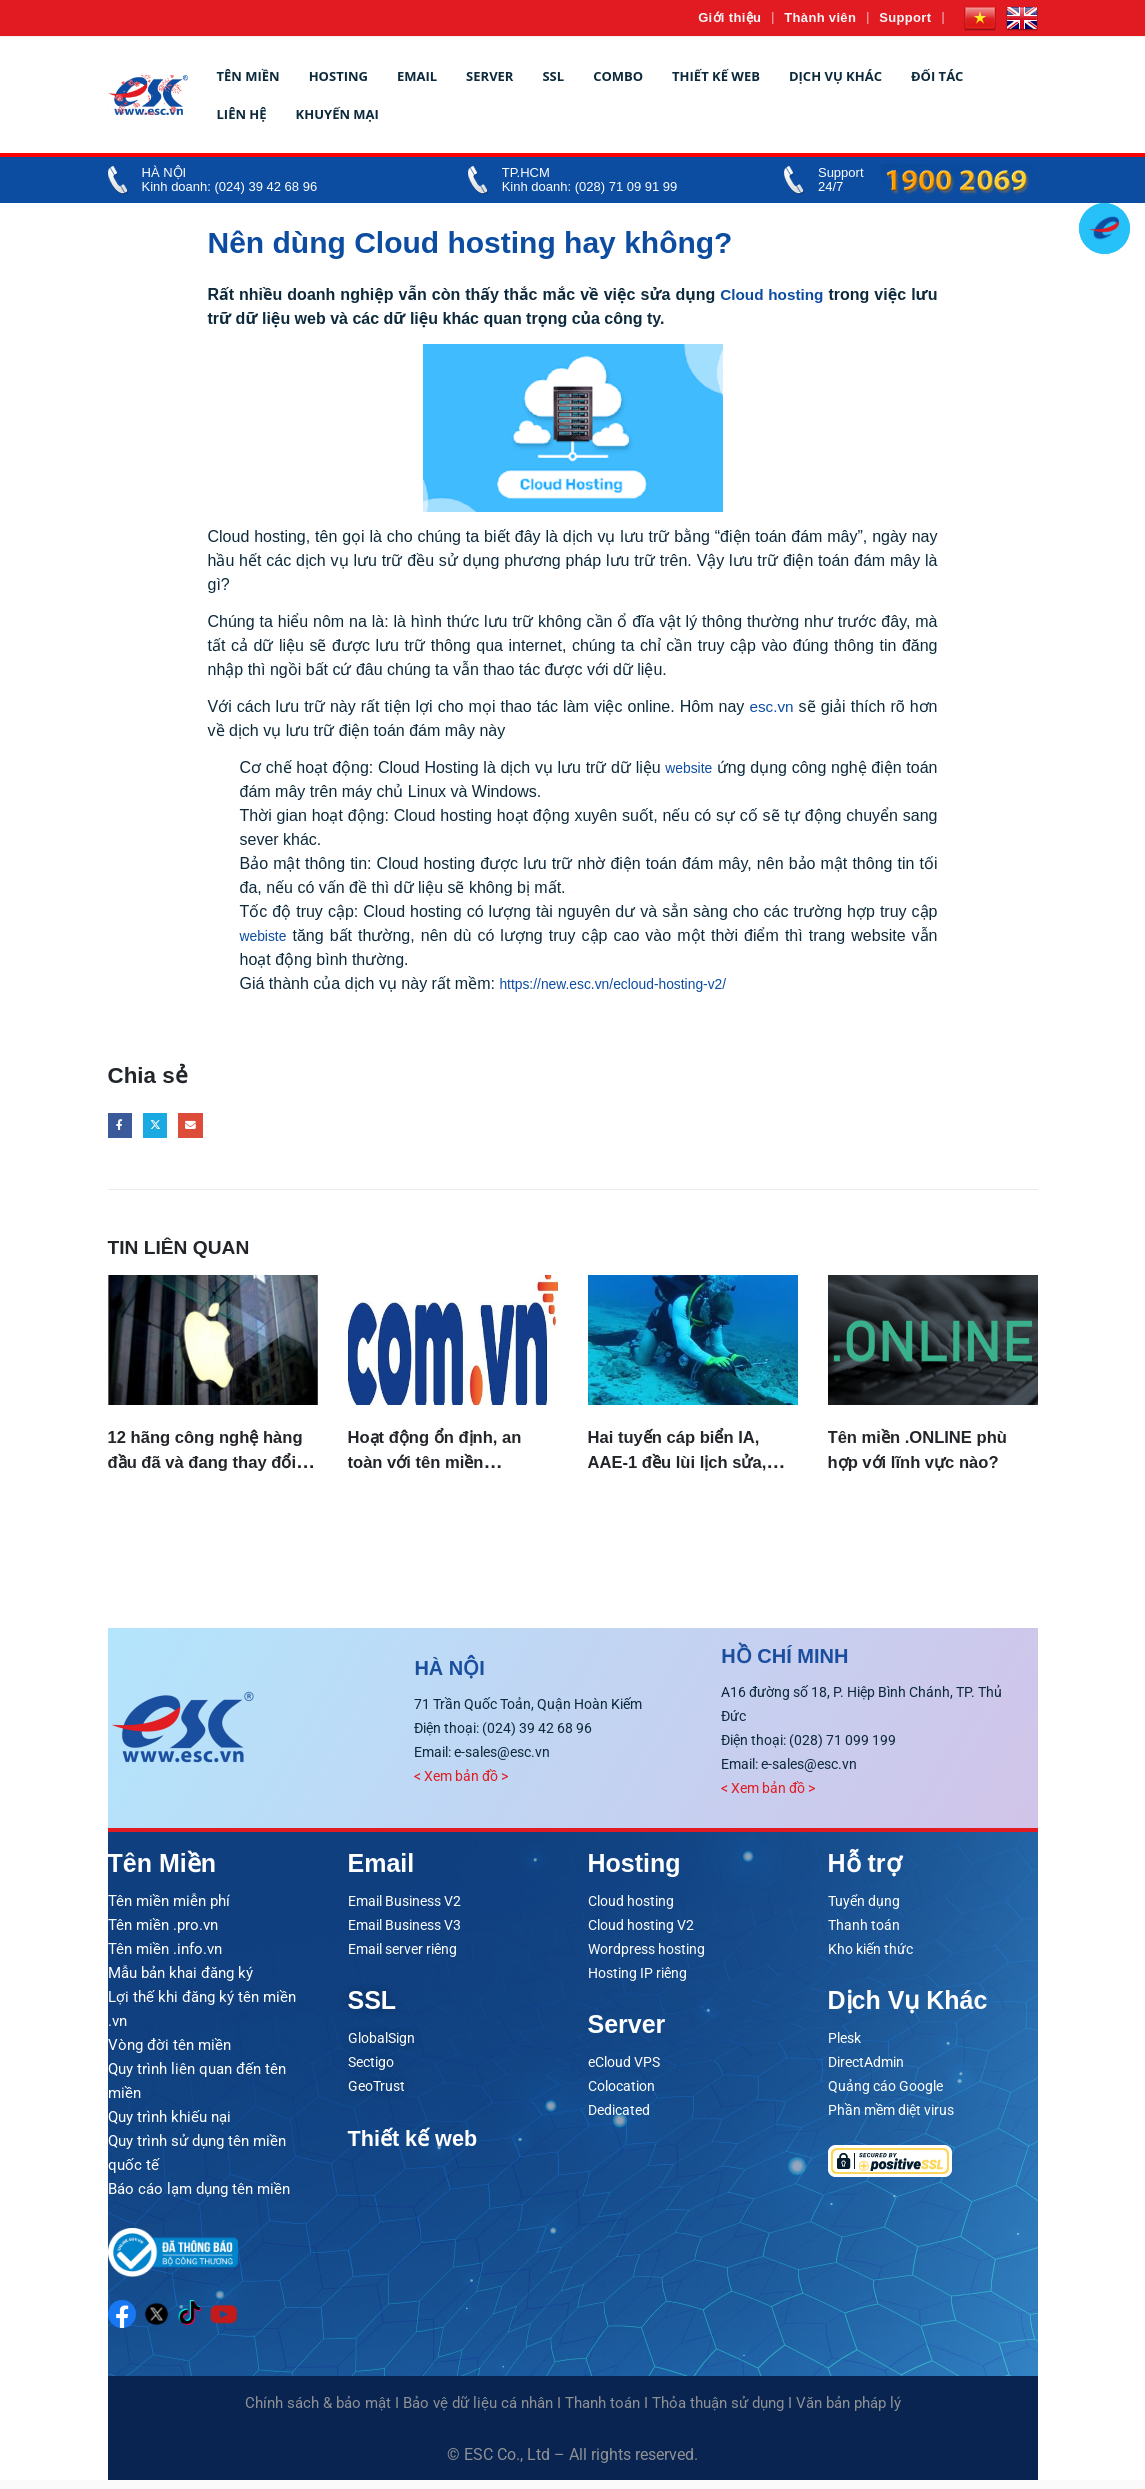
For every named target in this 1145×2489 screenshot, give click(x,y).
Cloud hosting (770, 294)
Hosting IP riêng (637, 1981)
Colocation (621, 2094)
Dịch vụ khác (835, 76)
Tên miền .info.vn (165, 1957)
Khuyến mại (337, 114)
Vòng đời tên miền (169, 2053)
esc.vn (771, 706)
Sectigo (371, 2070)
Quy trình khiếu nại (169, 2125)
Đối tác (937, 76)
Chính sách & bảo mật (318, 2412)
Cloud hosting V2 (641, 1933)
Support (905, 17)
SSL (553, 76)
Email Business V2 (404, 1909)
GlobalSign (381, 2046)
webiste (267, 935)
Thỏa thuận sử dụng (718, 2412)
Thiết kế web (716, 76)
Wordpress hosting (646, 1957)
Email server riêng (402, 1957)
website (713, 767)
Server (489, 76)
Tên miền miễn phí (169, 1909)
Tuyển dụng (864, 1909)
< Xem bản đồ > (461, 1784)
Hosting (338, 76)
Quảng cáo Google (885, 2094)
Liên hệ (242, 114)
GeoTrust (376, 2094)
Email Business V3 (404, 1933)
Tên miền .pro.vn (163, 1933)
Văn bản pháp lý (848, 2412)
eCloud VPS (624, 2070)
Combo (618, 76)
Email (417, 76)
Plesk (844, 2046)
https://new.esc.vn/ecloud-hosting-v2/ (630, 983)
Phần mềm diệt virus (891, 2118)
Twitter (163, 1128)
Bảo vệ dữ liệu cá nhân (478, 2412)
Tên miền (248, 76)
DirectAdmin (866, 2070)
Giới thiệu (729, 17)
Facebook (122, 1128)
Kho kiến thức (870, 1957)
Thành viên (820, 17)
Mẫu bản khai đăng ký (180, 1981)
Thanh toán (864, 1933)
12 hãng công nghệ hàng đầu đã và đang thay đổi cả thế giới (203, 1467)
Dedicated (619, 2118)
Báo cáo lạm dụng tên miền (199, 2197)
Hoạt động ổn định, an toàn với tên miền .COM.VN (449, 1467)
